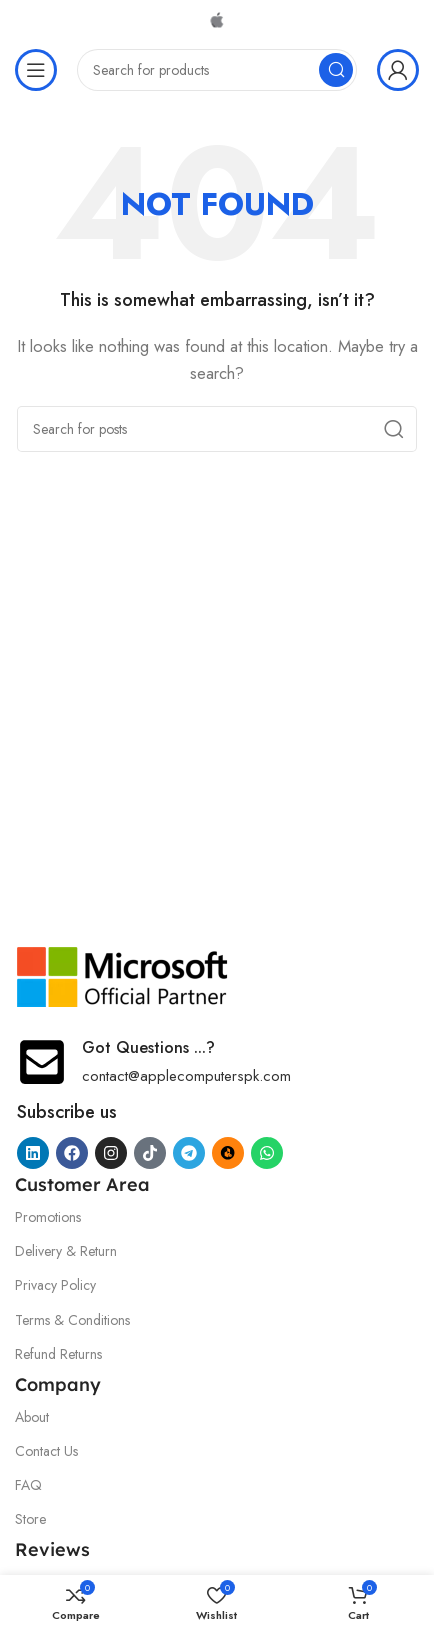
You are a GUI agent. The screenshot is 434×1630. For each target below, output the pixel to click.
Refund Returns (58, 1354)
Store (30, 1519)
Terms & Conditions (72, 1320)
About (32, 1417)
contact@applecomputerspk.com (186, 1076)
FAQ (28, 1485)
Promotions (48, 1217)
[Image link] (123, 975)
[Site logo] (217, 18)
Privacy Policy (55, 1285)
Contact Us (46, 1451)
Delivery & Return (66, 1251)
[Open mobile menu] (36, 70)
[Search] (217, 70)
